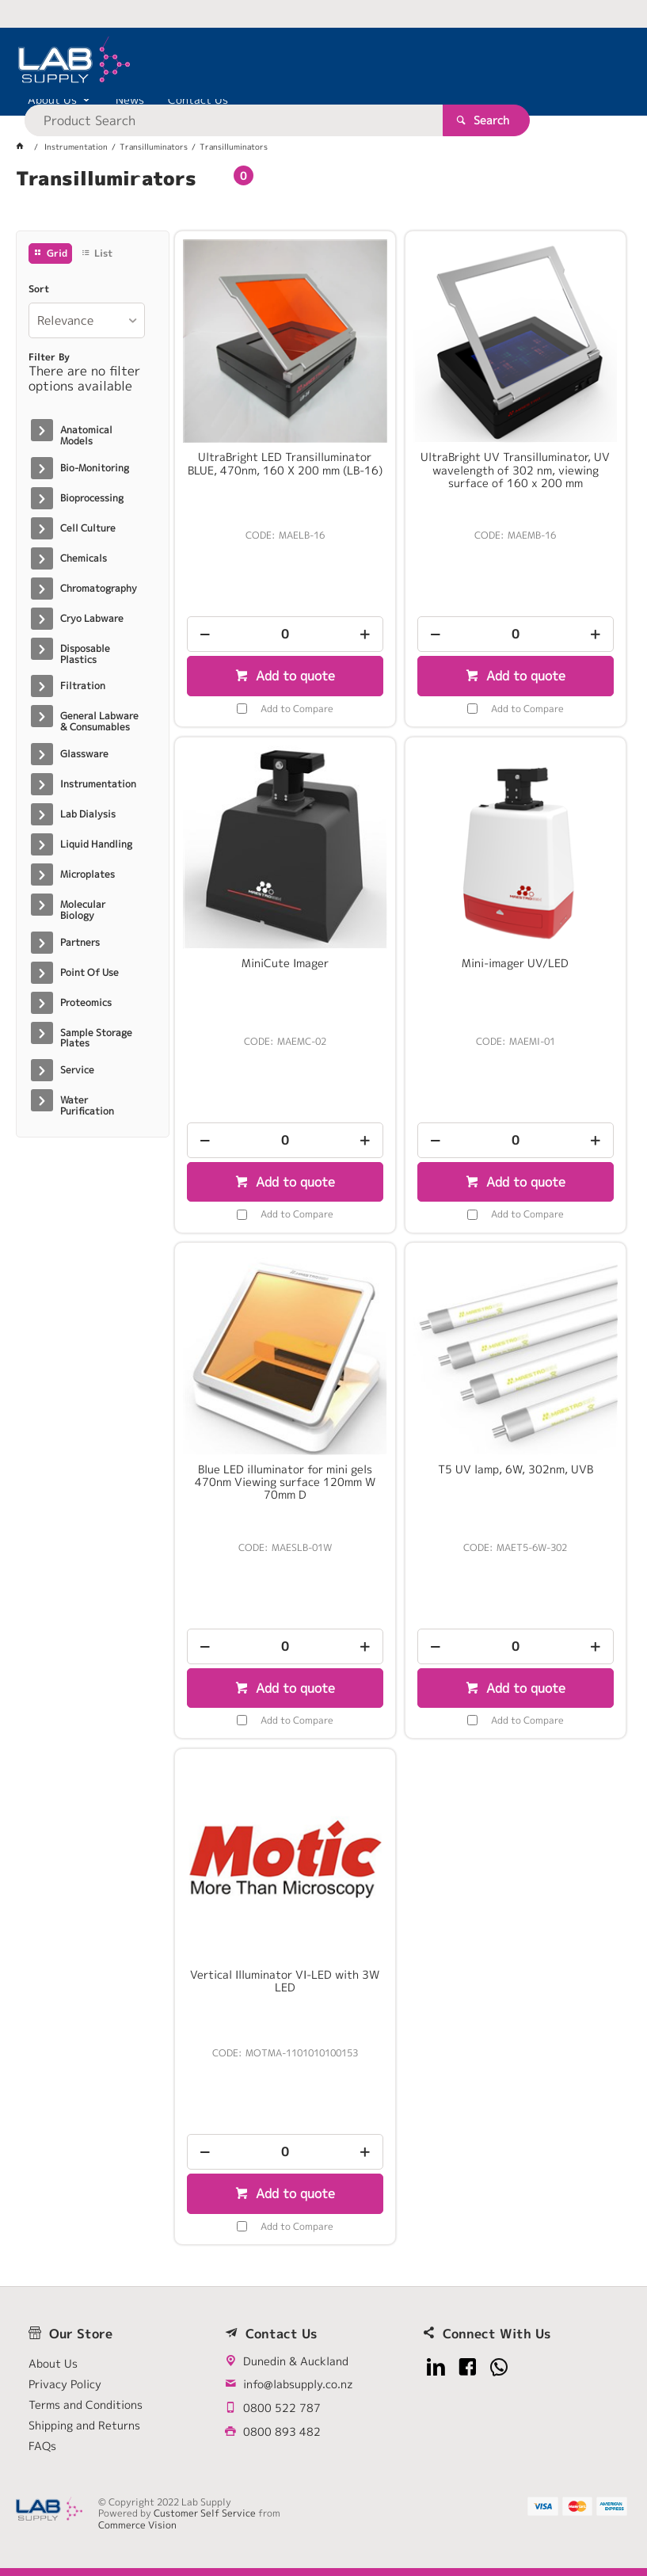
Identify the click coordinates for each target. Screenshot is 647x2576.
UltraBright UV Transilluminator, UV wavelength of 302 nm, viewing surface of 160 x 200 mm (515, 470)
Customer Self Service (205, 2513)
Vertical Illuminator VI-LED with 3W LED (284, 1981)
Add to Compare (297, 708)
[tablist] (323, 198)
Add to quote (293, 675)
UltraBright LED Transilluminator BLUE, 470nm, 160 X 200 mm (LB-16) (285, 463)
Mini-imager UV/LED (515, 963)
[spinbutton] (285, 634)
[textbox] (295, 63)
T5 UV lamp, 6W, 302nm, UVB (515, 1469)
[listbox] (87, 320)
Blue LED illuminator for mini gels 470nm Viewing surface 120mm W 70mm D (285, 1482)
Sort (39, 289)
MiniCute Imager (285, 963)
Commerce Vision (137, 2525)
